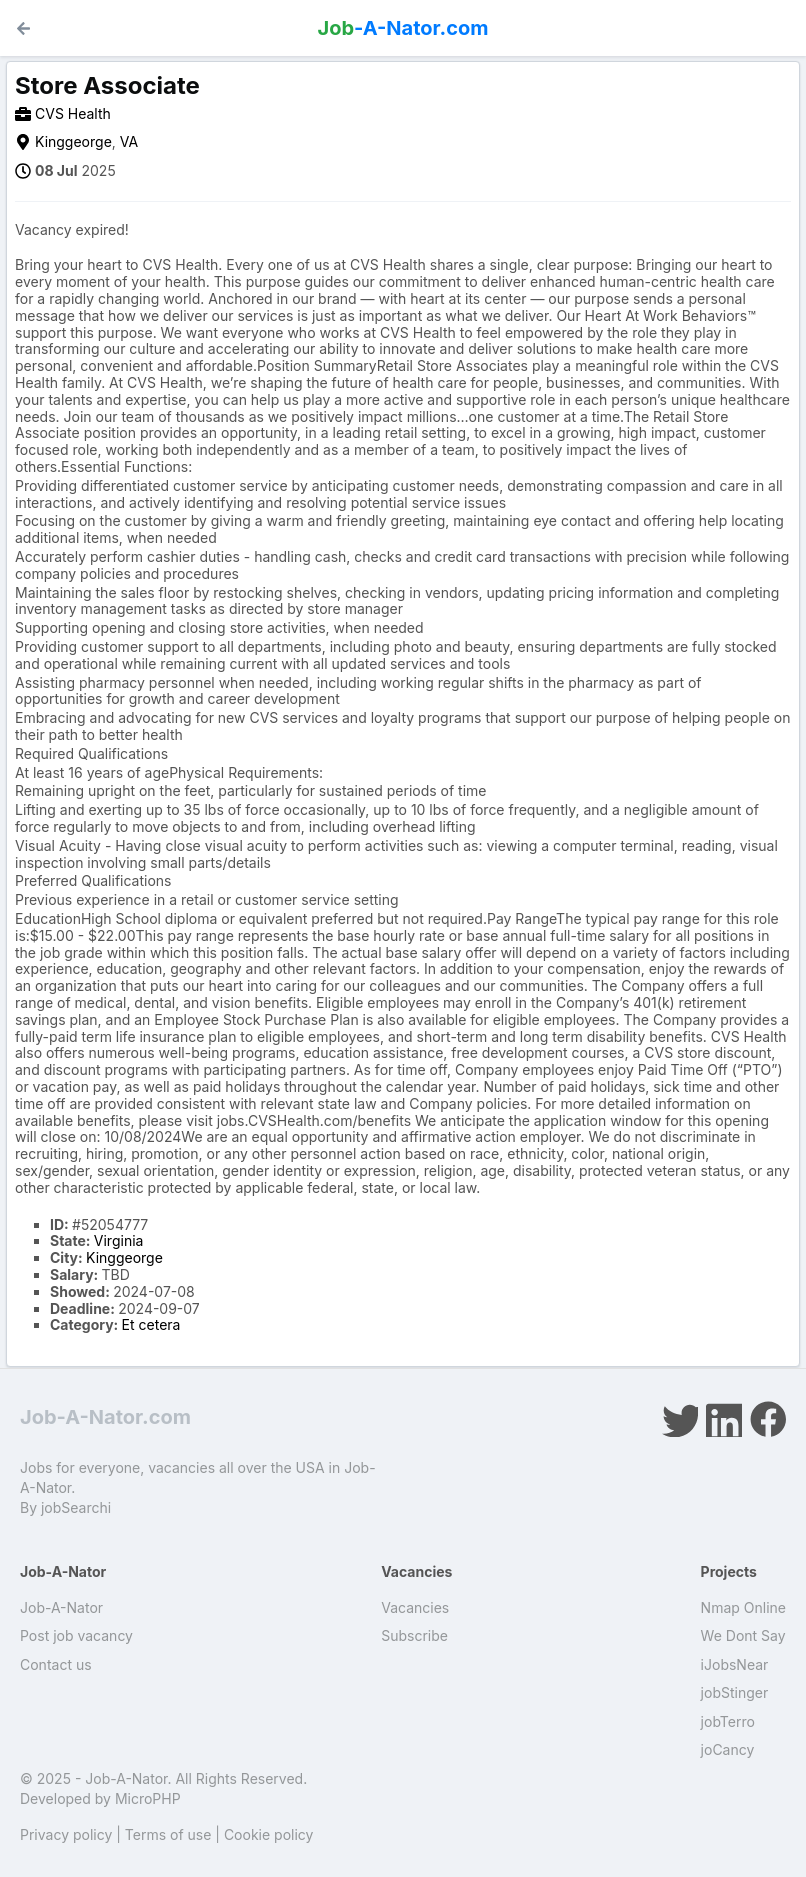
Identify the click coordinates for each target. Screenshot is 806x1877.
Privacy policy (66, 1834)
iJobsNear (735, 1664)
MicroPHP (148, 1798)
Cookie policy (269, 1834)
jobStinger (735, 1692)
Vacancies (415, 1607)
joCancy (728, 1749)
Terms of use (168, 1834)
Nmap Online (743, 1607)
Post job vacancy (76, 1635)
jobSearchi (76, 1507)
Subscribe (414, 1635)
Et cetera (151, 1324)
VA (129, 141)
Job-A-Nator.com (105, 1417)
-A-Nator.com (403, 28)
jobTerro (728, 1721)
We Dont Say (743, 1635)
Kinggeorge (73, 141)
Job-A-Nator (61, 1607)
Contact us (56, 1664)
